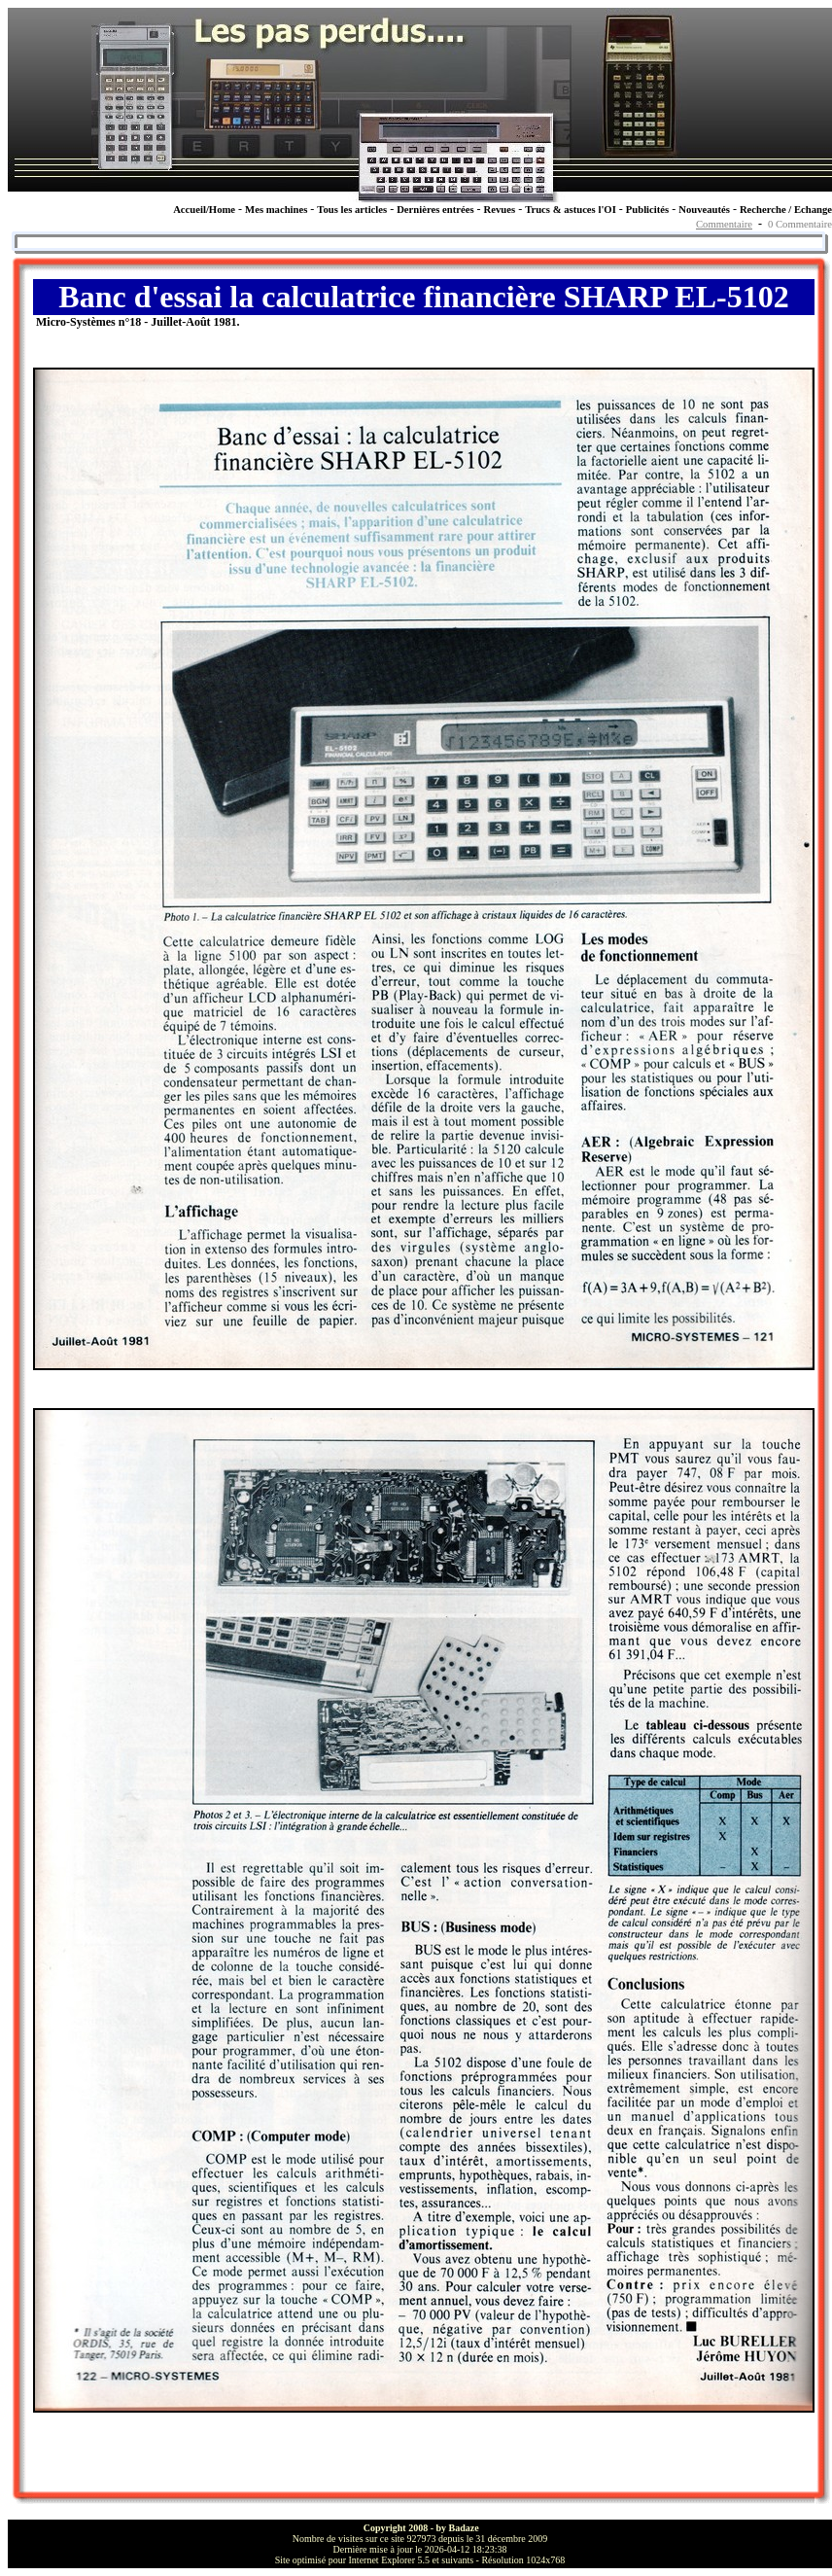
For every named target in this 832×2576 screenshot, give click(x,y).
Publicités (647, 209)
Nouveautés (704, 209)
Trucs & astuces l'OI (570, 209)
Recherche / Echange (786, 209)
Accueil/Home (204, 209)
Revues (500, 209)
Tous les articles (352, 209)
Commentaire (724, 224)
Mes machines (276, 209)
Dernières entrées (435, 209)
